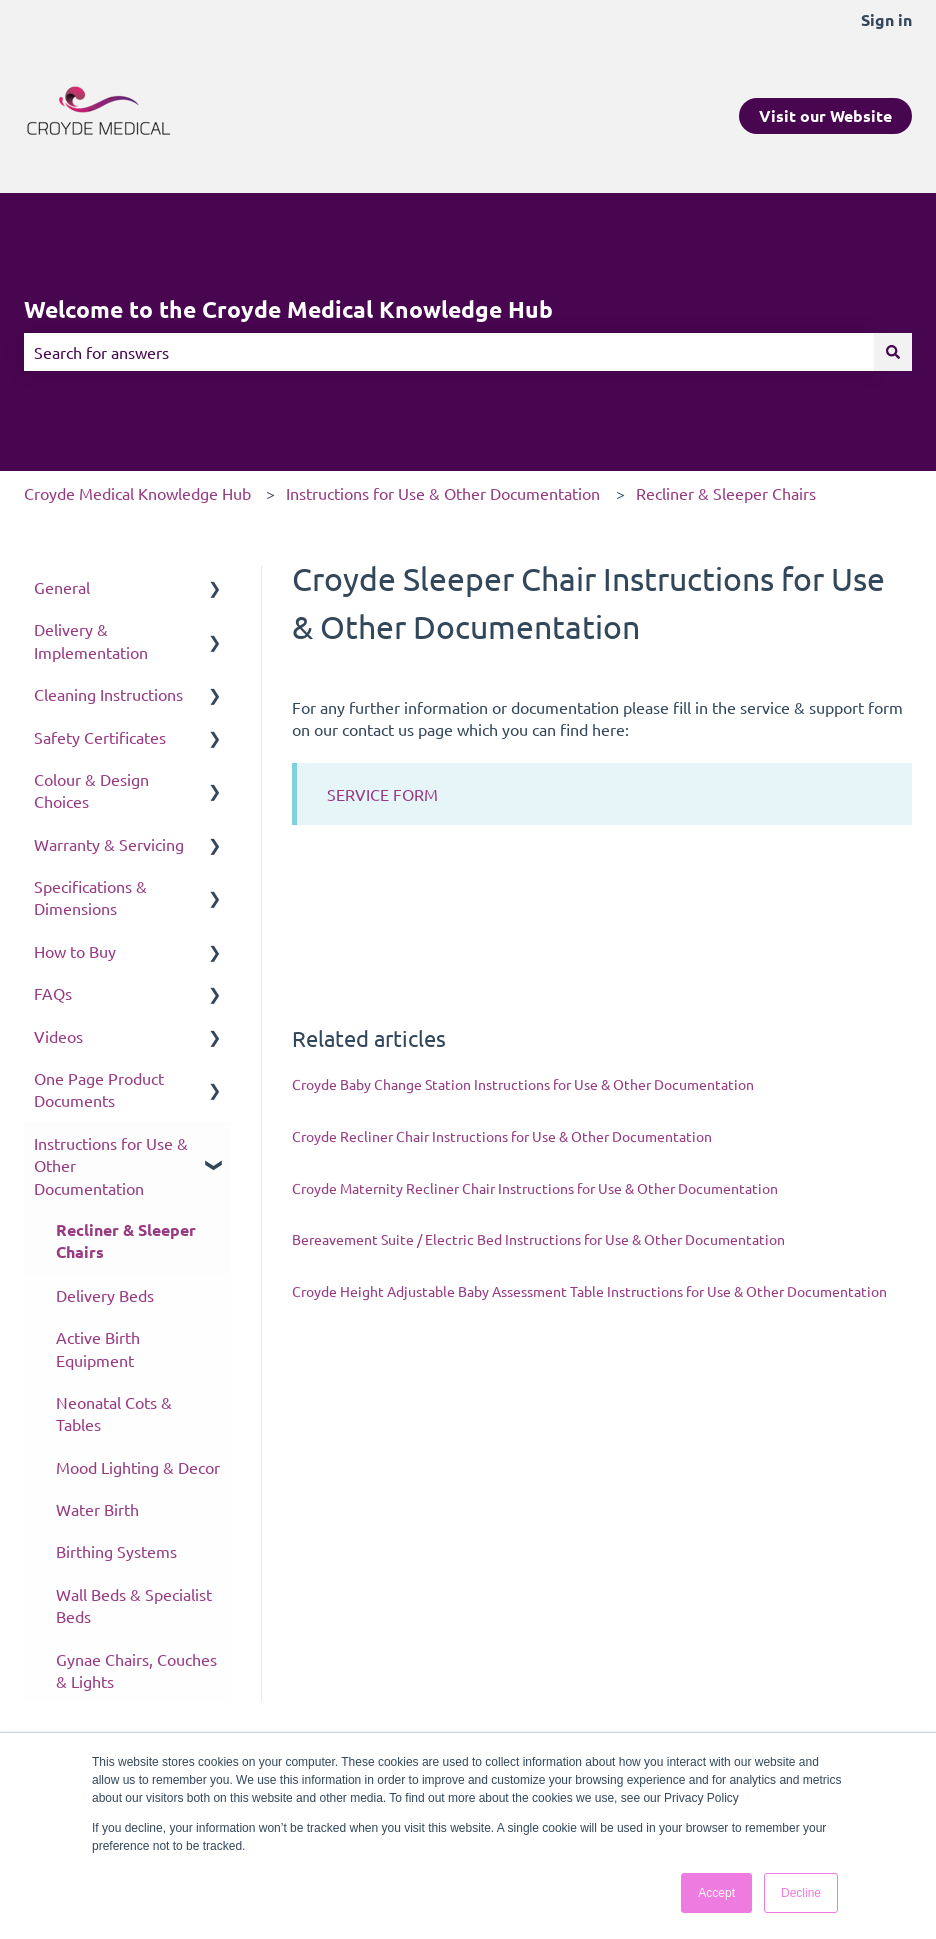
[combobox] (449, 352)
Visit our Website (825, 115)
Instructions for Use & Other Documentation (443, 493)
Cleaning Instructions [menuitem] (108, 694)
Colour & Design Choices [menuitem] (91, 790)
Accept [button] (716, 1893)
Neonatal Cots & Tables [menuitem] (114, 1413)
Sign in (886, 19)
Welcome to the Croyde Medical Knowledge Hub (288, 309)
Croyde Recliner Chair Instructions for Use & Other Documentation (502, 1136)
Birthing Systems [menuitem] (116, 1551)
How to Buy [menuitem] (75, 951)
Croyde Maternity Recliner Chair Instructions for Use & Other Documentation (535, 1188)
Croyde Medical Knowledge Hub (137, 493)
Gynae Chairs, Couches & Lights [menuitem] (136, 1670)
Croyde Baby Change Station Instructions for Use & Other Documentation (523, 1084)
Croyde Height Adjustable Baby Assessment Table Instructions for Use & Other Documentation (589, 1291)
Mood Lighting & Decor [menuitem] (138, 1467)
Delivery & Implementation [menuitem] (91, 640)
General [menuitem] (62, 587)
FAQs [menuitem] (53, 993)
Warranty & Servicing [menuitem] (109, 844)
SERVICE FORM (382, 794)
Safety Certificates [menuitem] (100, 737)
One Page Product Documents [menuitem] (99, 1089)
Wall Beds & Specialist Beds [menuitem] (134, 1605)
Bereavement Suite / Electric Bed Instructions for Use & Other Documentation (538, 1239)
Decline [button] (801, 1893)
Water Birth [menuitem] (97, 1509)
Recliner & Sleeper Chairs (726, 493)
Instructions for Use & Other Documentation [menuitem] (111, 1165)
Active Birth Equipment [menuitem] (98, 1348)
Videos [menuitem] (58, 1036)
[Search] (893, 352)
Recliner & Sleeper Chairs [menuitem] (126, 1240)
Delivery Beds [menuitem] (105, 1295)
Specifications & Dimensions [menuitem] (90, 897)
